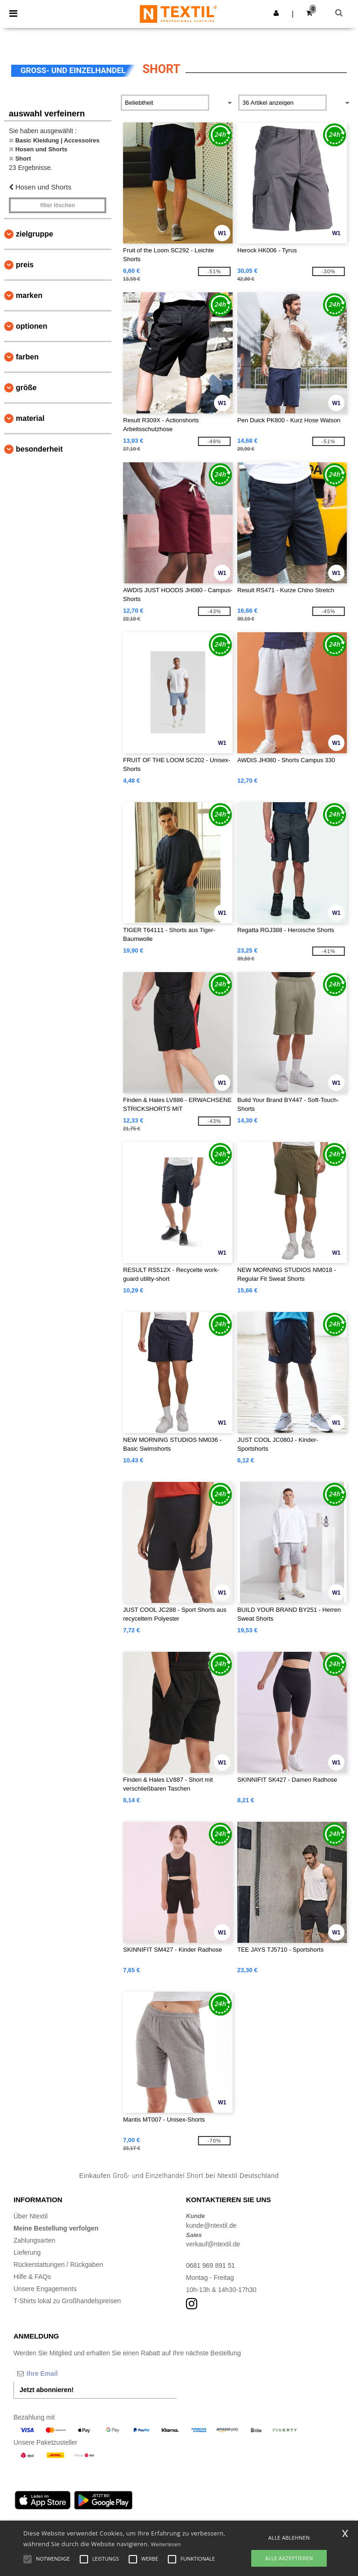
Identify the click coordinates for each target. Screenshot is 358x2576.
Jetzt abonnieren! (47, 2389)
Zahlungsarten (34, 2240)
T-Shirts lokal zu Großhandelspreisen (67, 2301)
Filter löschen (57, 205)
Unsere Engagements (45, 2288)
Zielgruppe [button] (34, 234)
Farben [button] (27, 357)
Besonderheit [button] (39, 449)
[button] (276, 13)
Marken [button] (29, 295)
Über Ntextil (31, 2216)
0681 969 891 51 (210, 2265)
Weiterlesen (166, 2544)
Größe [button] (26, 388)
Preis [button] (25, 265)
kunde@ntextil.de (211, 2225)
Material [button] (30, 418)
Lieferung (27, 2252)
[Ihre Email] (62, 2373)
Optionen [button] (32, 326)
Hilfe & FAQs (32, 2276)
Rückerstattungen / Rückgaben (58, 2264)
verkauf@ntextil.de (213, 2244)
